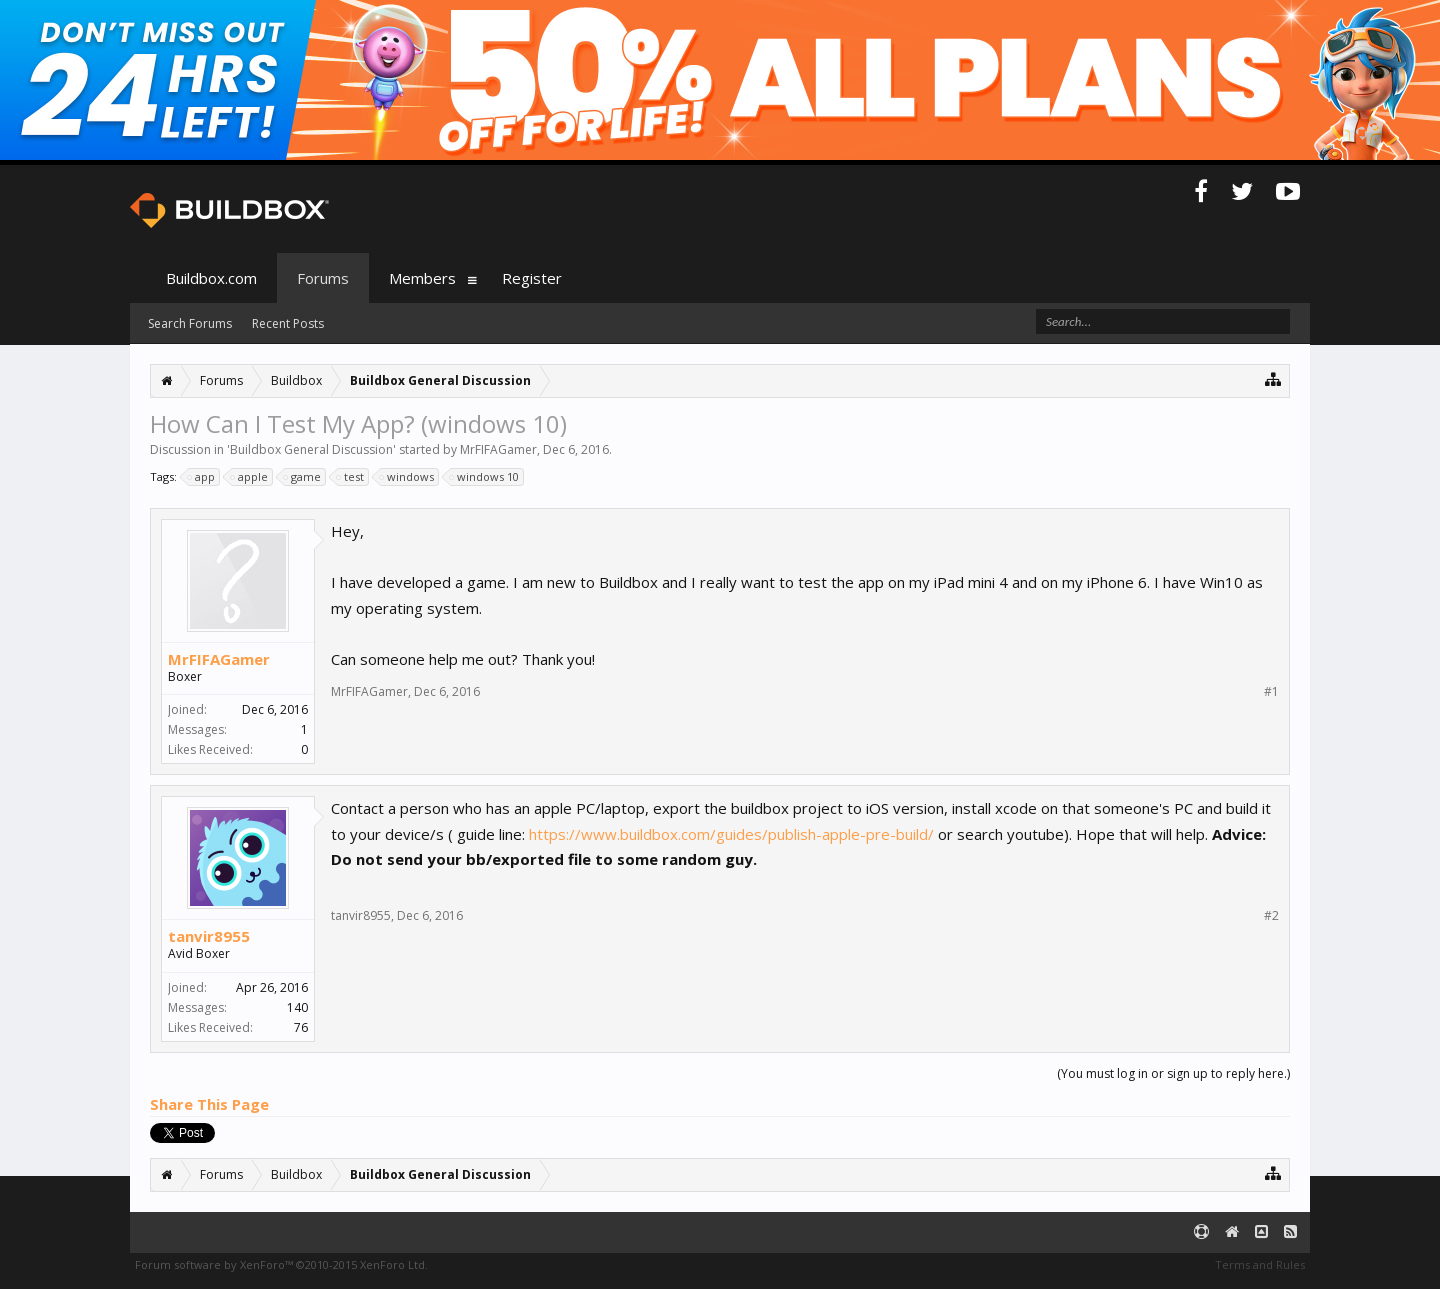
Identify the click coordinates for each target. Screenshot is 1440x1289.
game (303, 477)
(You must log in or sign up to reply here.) (1173, 1073)
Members (422, 278)
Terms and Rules (1260, 1264)
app (202, 477)
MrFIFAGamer (498, 449)
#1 (1271, 692)
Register (532, 278)
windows (407, 477)
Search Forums (190, 323)
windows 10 (485, 477)
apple (250, 477)
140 (297, 1007)
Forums (323, 278)
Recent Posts (288, 323)
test (351, 477)
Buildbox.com (211, 278)
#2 (1271, 916)
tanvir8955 (209, 936)
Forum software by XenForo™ (281, 1264)
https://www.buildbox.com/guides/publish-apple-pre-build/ (731, 834)
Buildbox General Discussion (311, 449)
